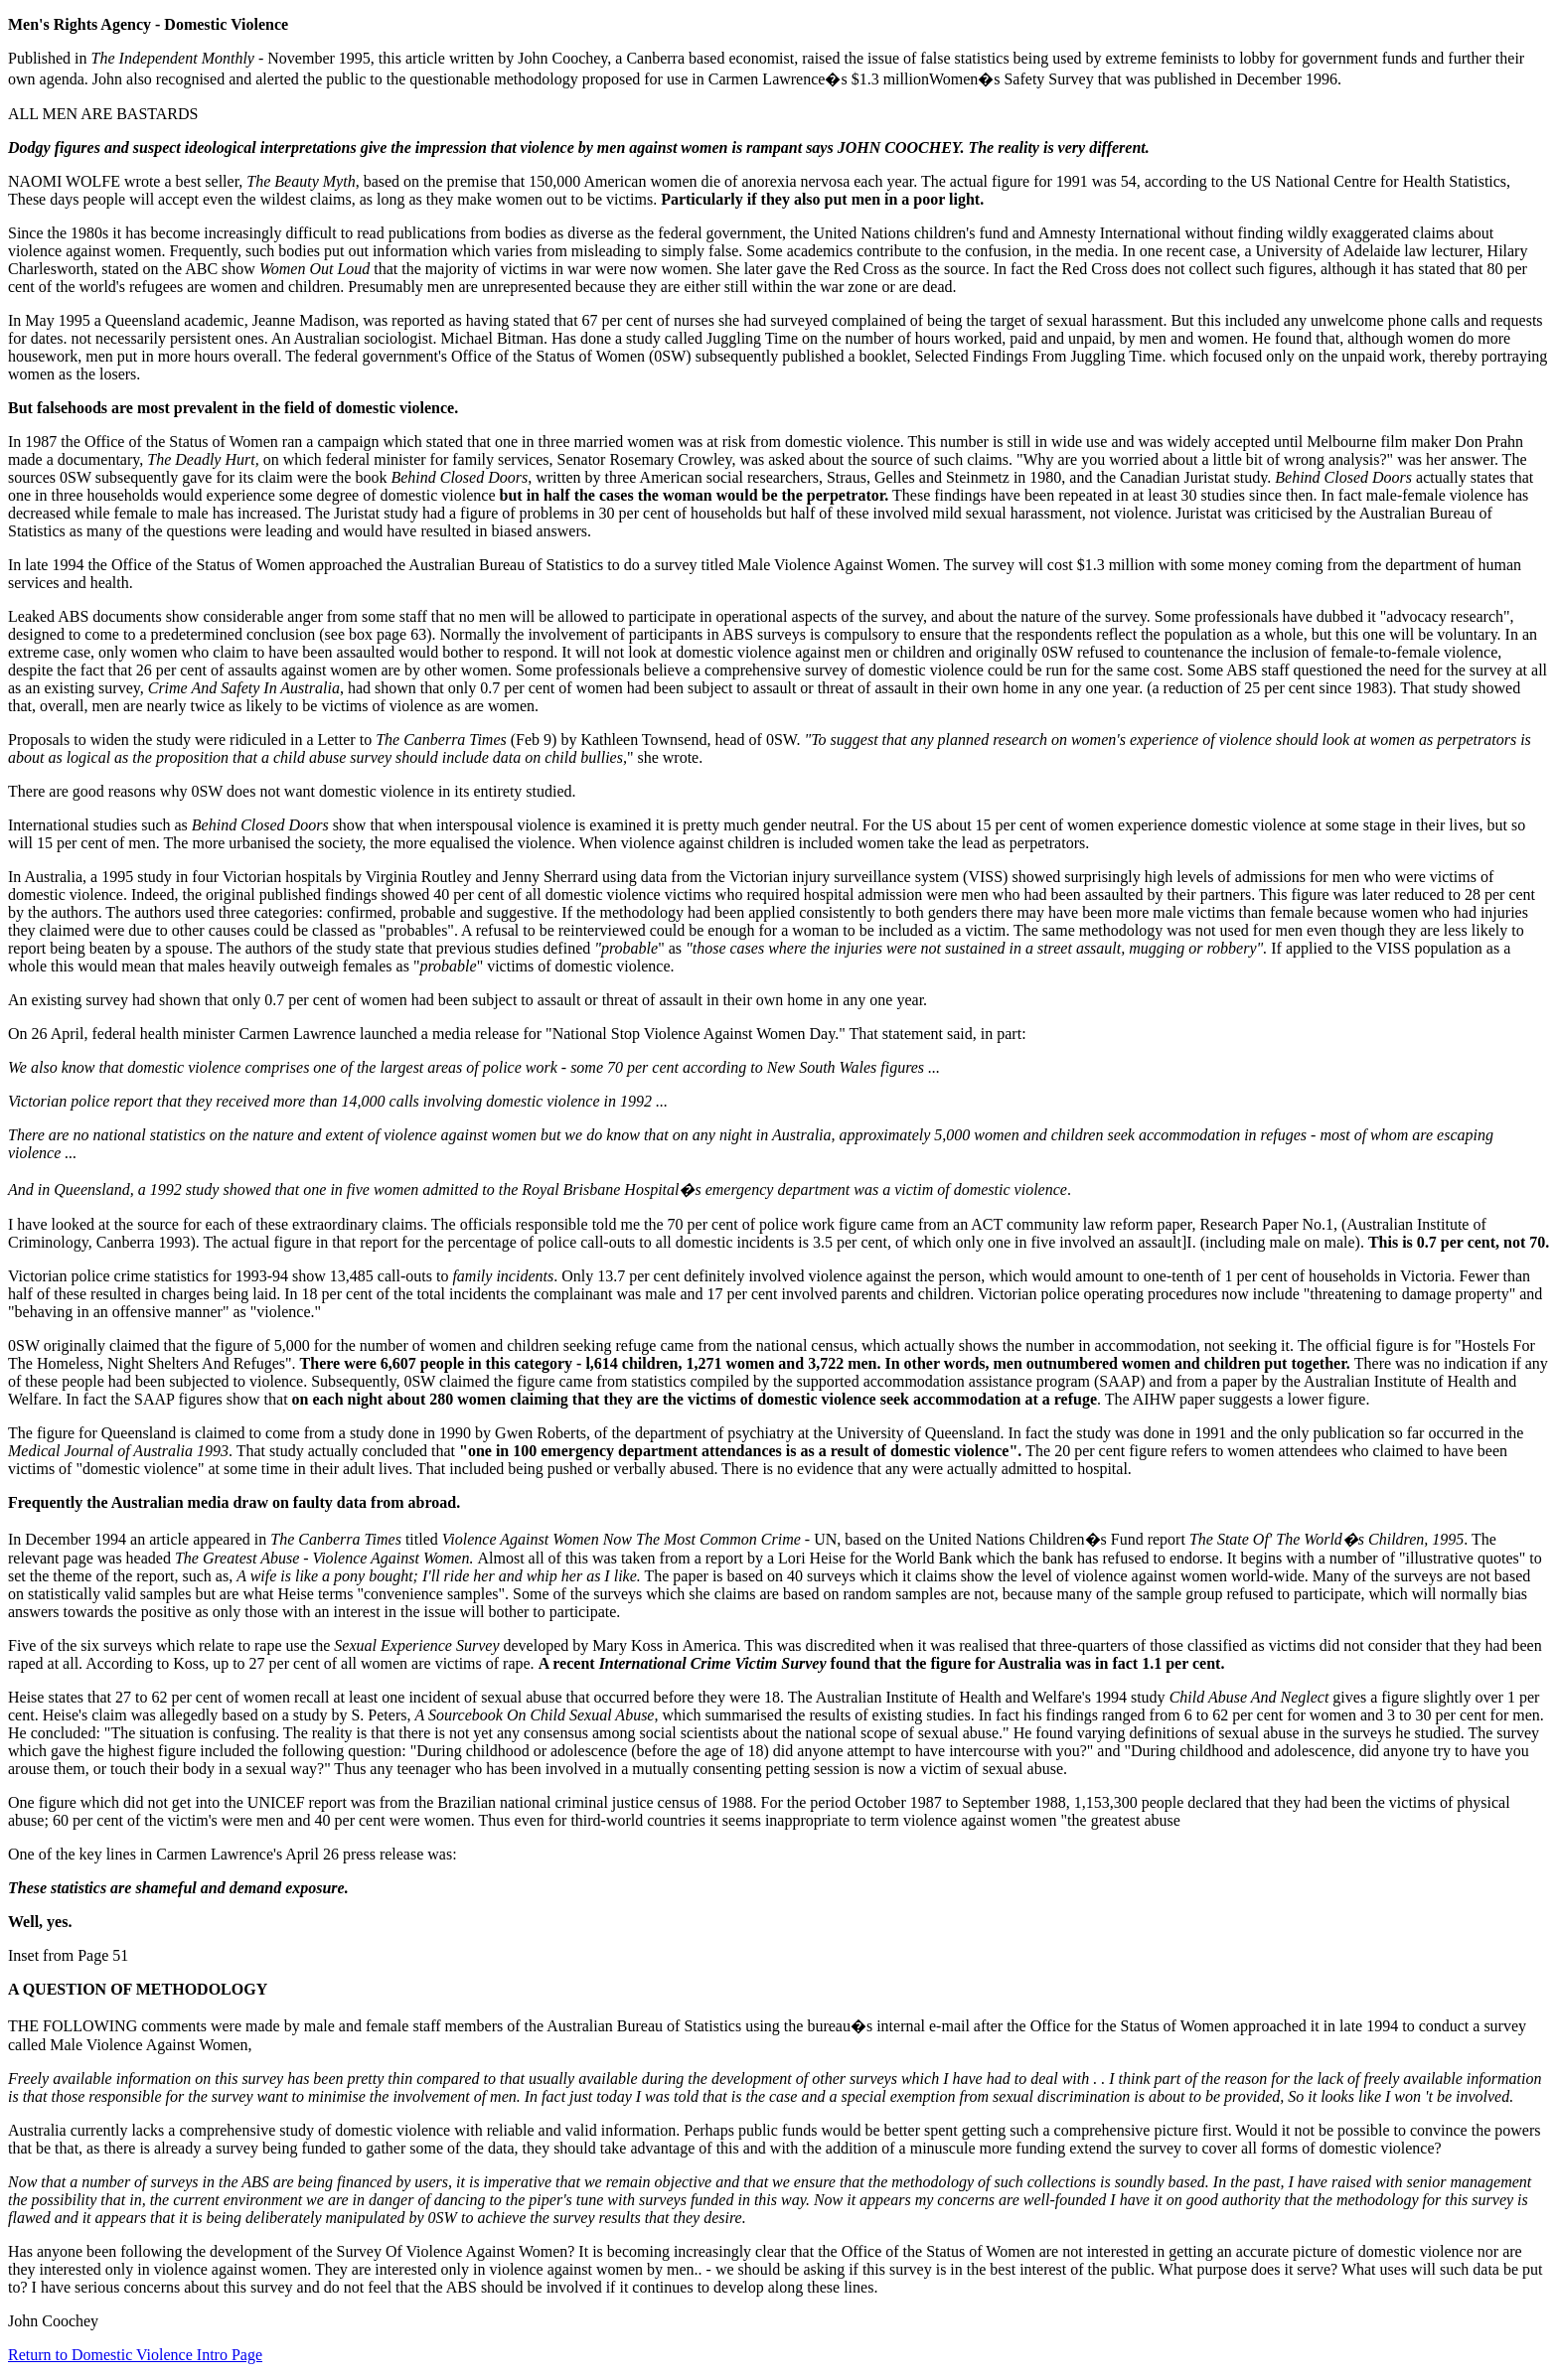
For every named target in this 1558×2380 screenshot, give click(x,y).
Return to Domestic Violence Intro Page (135, 2354)
